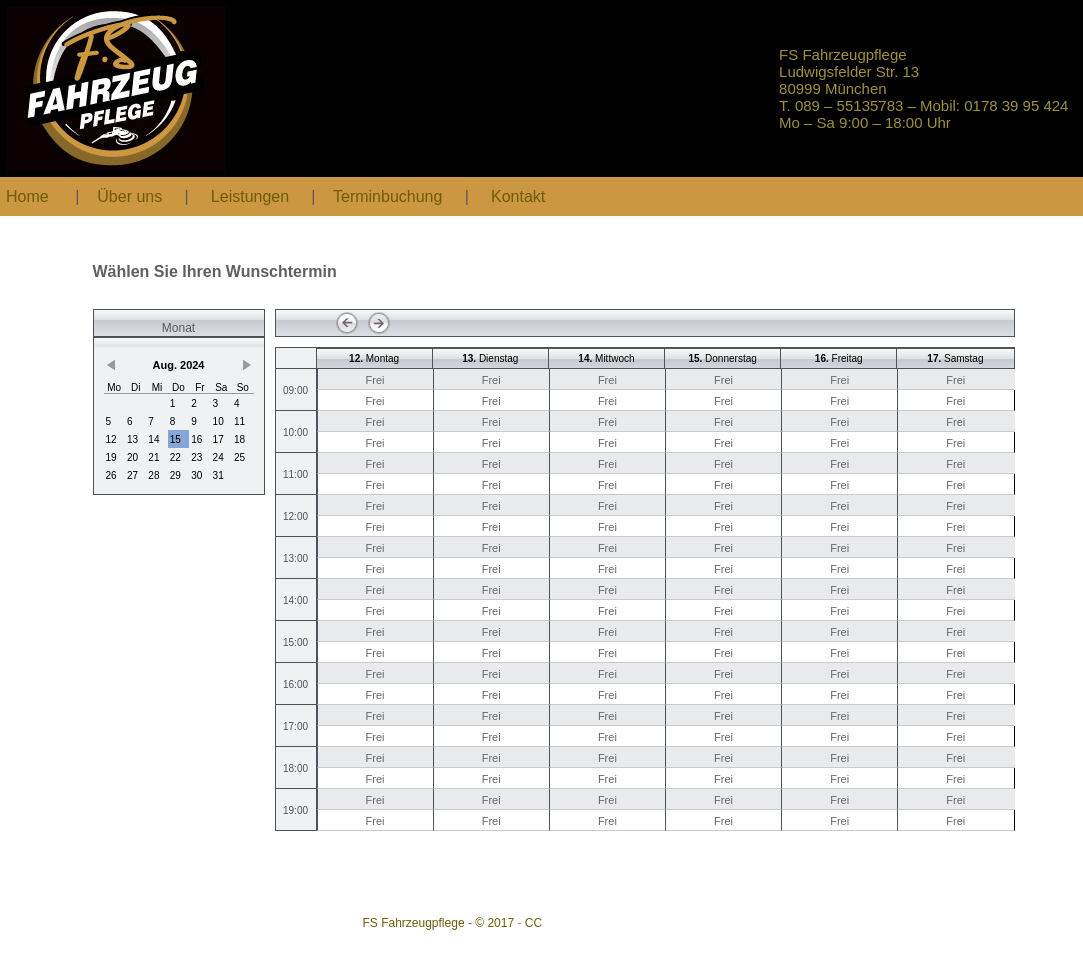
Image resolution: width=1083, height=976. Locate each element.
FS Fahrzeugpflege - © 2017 (439, 923)
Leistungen (250, 196)
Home (27, 196)
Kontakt (518, 196)
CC (533, 923)
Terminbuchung (390, 196)
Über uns (129, 196)
